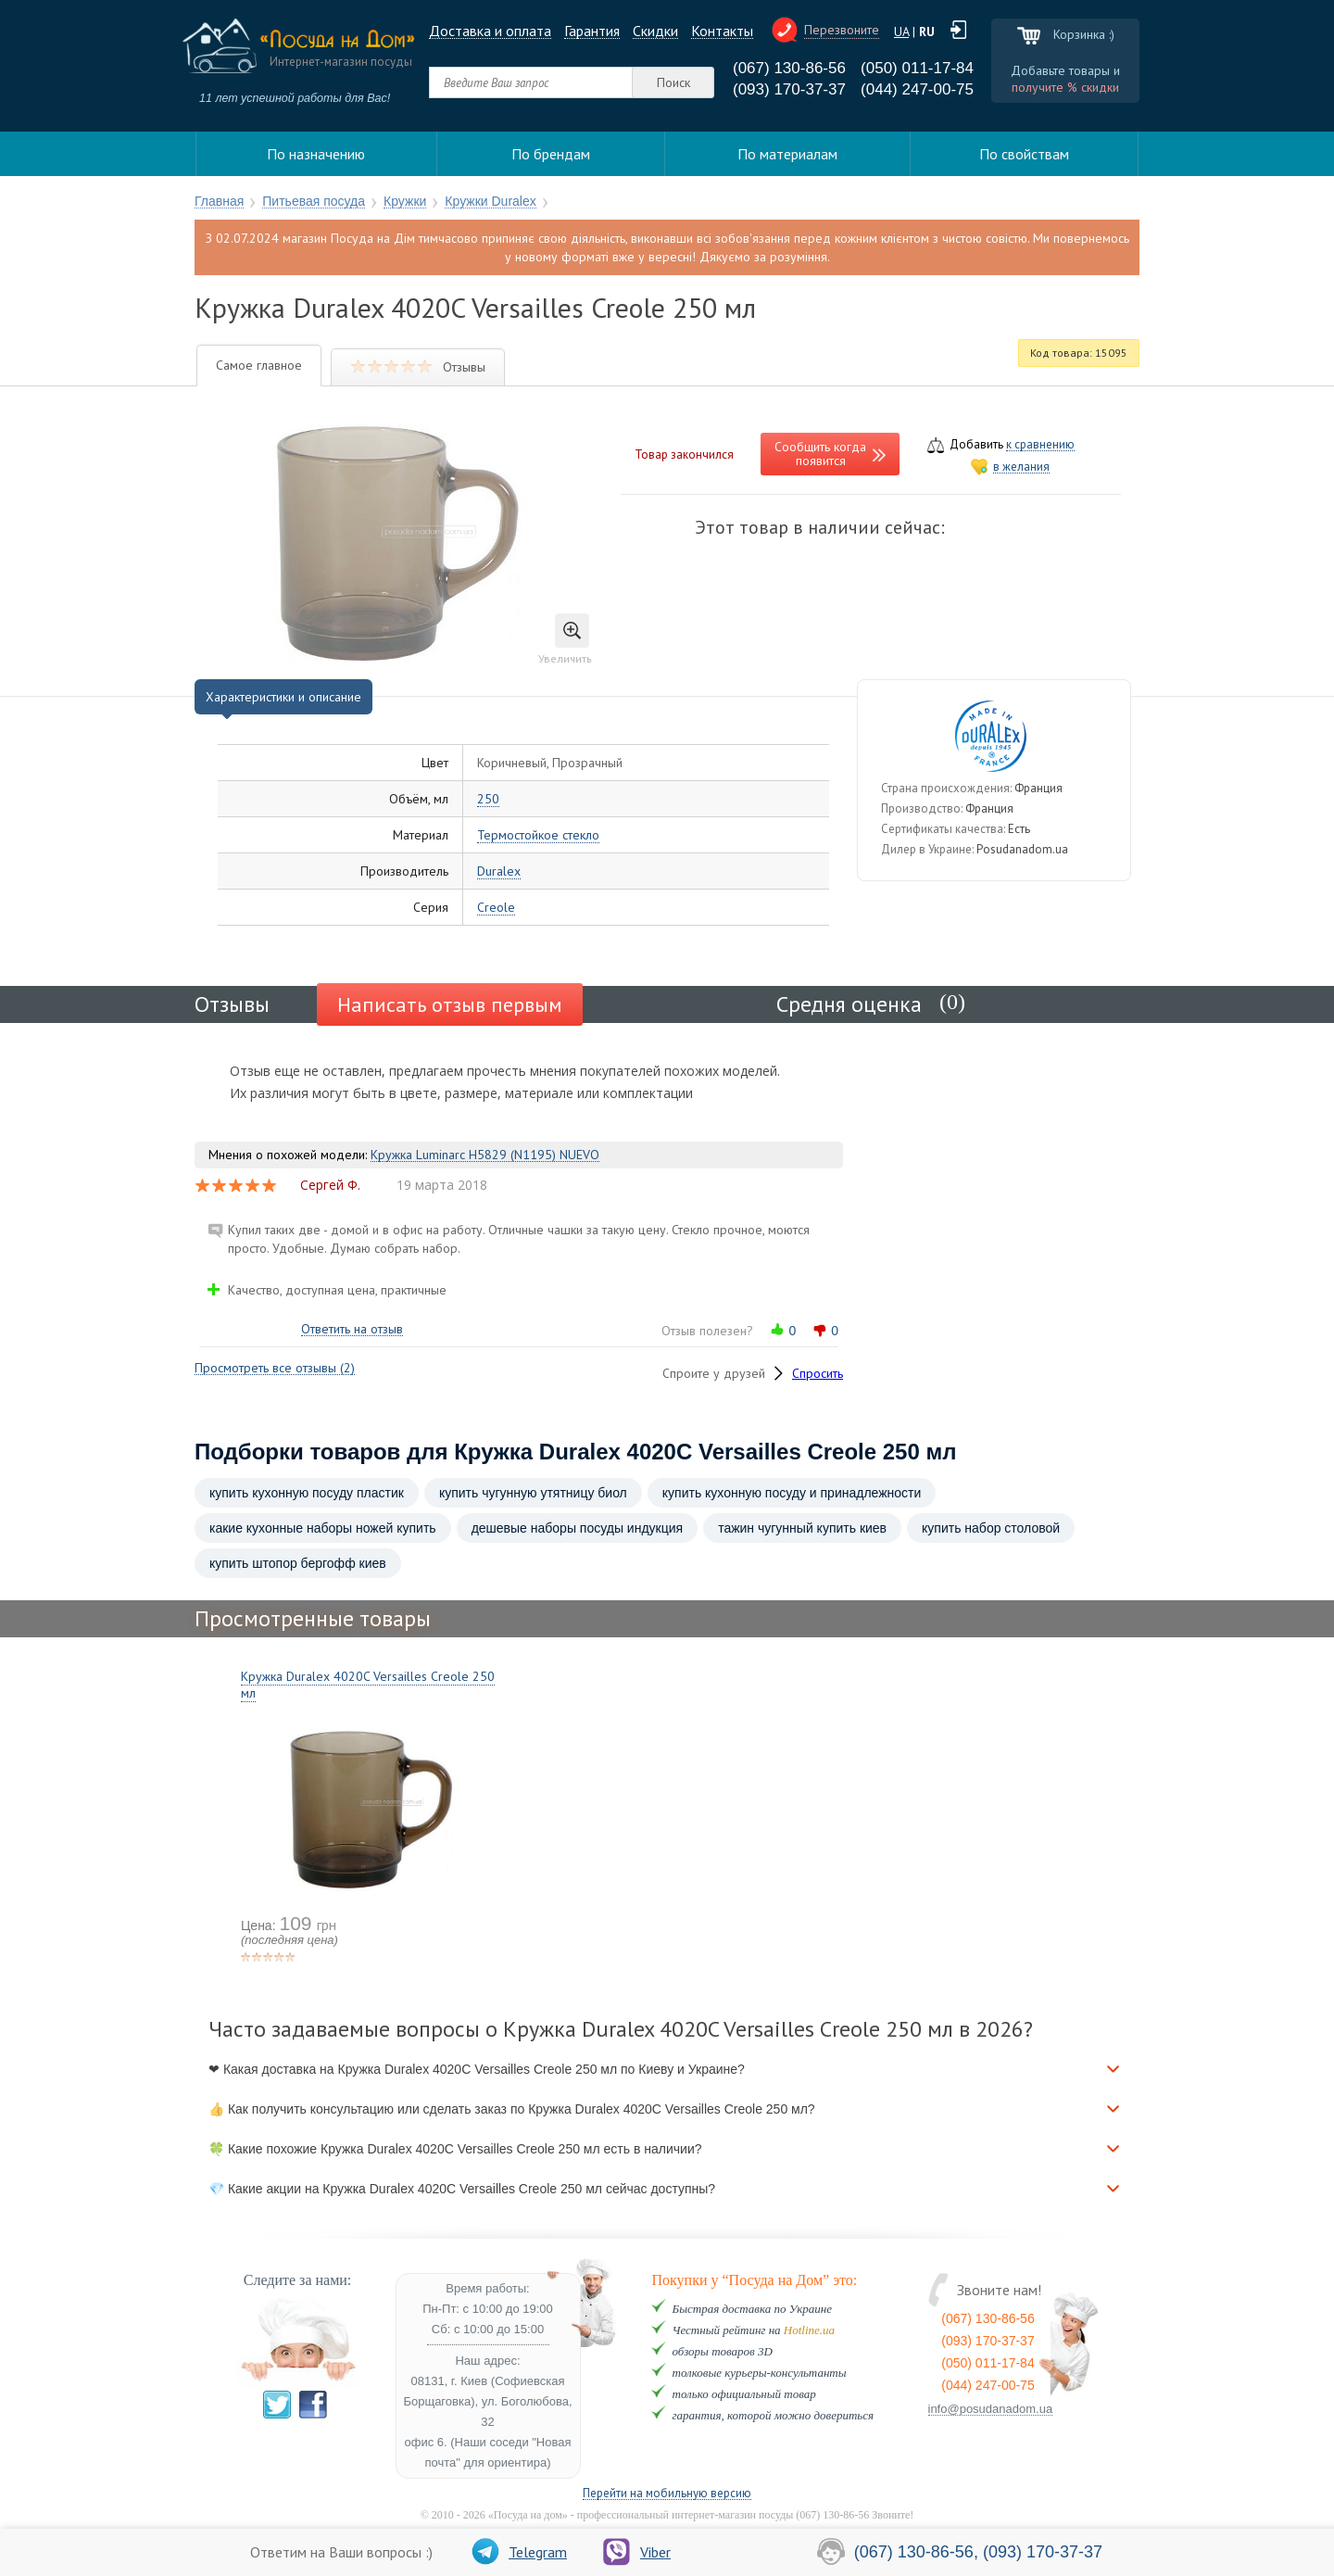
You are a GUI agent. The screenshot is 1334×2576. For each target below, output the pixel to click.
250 (488, 799)
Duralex (499, 871)
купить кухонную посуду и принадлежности (792, 1492)
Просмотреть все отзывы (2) (275, 1368)
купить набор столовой (991, 1528)
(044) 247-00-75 (917, 89)
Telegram (519, 2552)
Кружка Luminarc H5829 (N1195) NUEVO (485, 1155)
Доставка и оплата (490, 31)
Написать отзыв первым (449, 1004)
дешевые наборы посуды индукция (578, 1528)
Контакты (722, 31)
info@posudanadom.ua (990, 2409)
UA (901, 31)
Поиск (673, 82)
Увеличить (565, 639)
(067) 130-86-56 (789, 68)
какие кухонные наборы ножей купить (322, 1528)
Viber (637, 2552)
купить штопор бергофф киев (297, 1563)
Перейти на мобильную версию (667, 2494)
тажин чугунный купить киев (802, 1528)
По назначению (316, 154)
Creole (496, 907)
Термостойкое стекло (538, 835)
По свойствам (1024, 154)
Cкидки (655, 31)
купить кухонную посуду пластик (306, 1492)
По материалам (787, 154)
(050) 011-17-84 (917, 68)
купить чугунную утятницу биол (533, 1492)
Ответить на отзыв (352, 1329)
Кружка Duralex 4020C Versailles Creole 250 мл (368, 1684)
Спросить (817, 1373)
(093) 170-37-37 (789, 89)
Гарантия (592, 31)
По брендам (550, 154)
